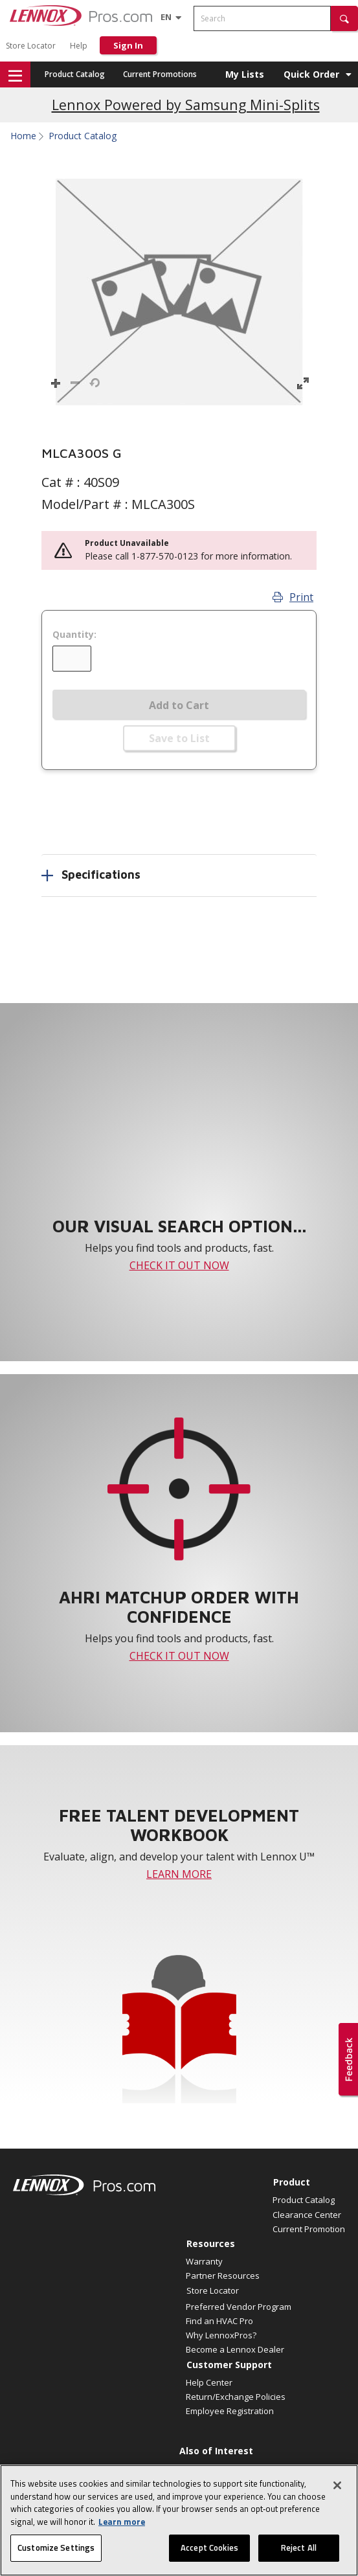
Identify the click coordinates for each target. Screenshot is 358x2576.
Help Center (209, 2382)
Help (78, 45)
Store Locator (31, 45)
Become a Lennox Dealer (235, 2349)
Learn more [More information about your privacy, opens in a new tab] (121, 2526)
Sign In (128, 45)
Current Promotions (160, 74)
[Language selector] (166, 16)
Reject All (299, 2552)
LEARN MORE (179, 1874)
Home (23, 136)
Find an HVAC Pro (219, 2321)
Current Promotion (309, 2229)
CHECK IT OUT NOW (179, 1265)
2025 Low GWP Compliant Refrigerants (254, 2468)
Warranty (204, 2261)
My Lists (244, 74)
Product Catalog (75, 74)
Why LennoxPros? (221, 2335)
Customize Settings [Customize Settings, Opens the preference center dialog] (56, 2552)
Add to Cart (179, 705)
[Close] (337, 2490)
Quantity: (74, 634)
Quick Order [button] (311, 74)
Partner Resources (223, 2275)
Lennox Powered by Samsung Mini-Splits (186, 104)
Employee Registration (230, 2411)
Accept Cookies (209, 2552)
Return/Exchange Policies (235, 2396)
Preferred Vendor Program (238, 2306)
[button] (344, 18)
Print (293, 597)
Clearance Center (307, 2214)
